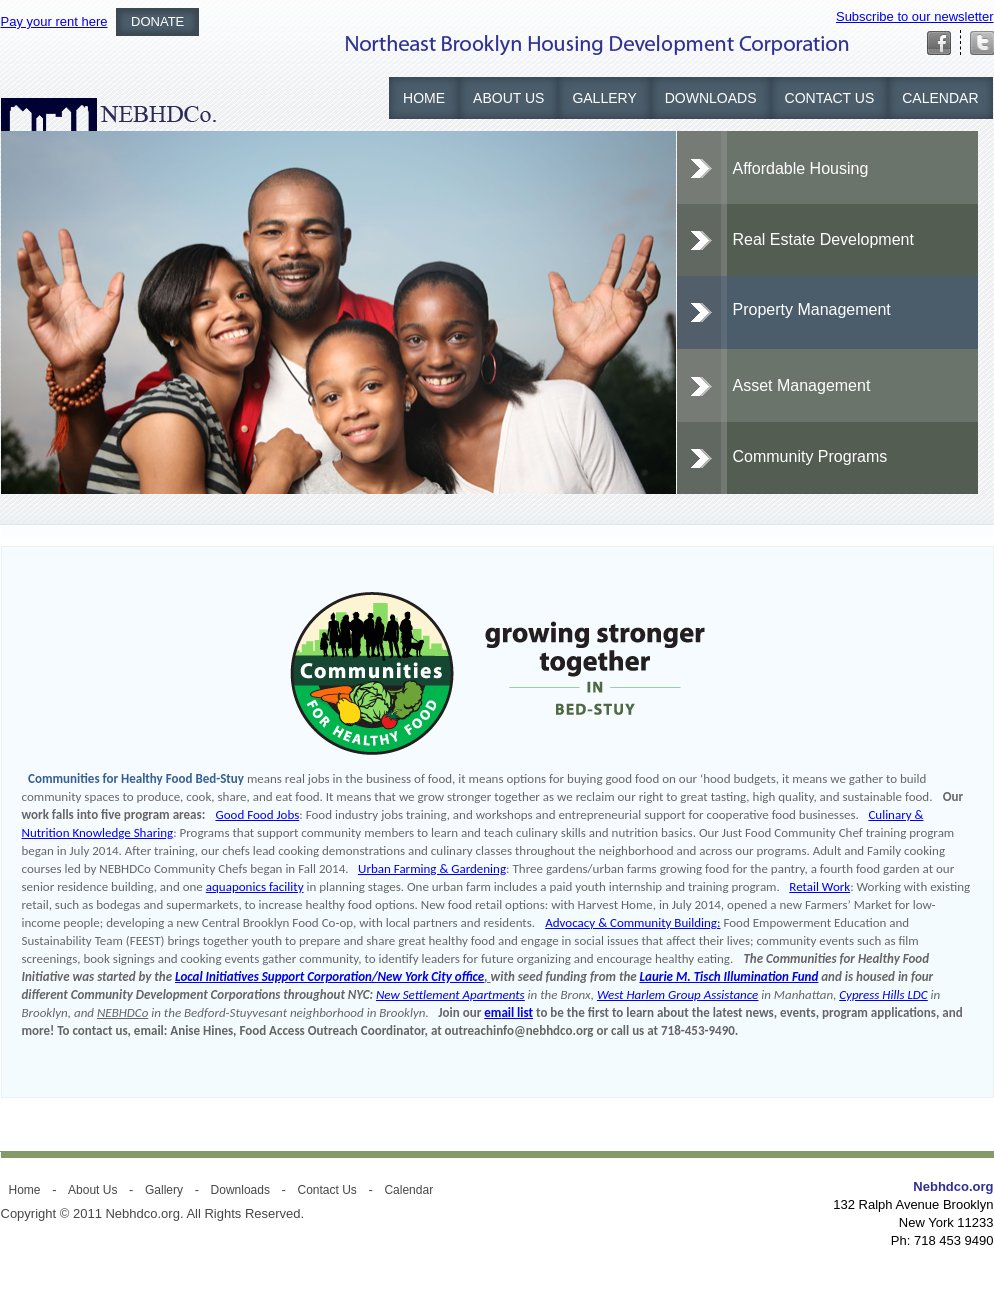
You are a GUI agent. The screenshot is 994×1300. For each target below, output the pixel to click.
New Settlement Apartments (450, 994)
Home (424, 98)
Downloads (711, 98)
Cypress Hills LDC (883, 994)
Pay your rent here (54, 21)
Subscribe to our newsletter (915, 16)
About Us (508, 98)
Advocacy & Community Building (631, 922)
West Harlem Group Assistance (677, 994)
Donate (157, 21)
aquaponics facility (255, 886)
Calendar (940, 98)
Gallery (604, 98)
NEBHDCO (108, 114)
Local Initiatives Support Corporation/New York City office (329, 976)
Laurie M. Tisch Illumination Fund (729, 976)
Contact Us (830, 98)
